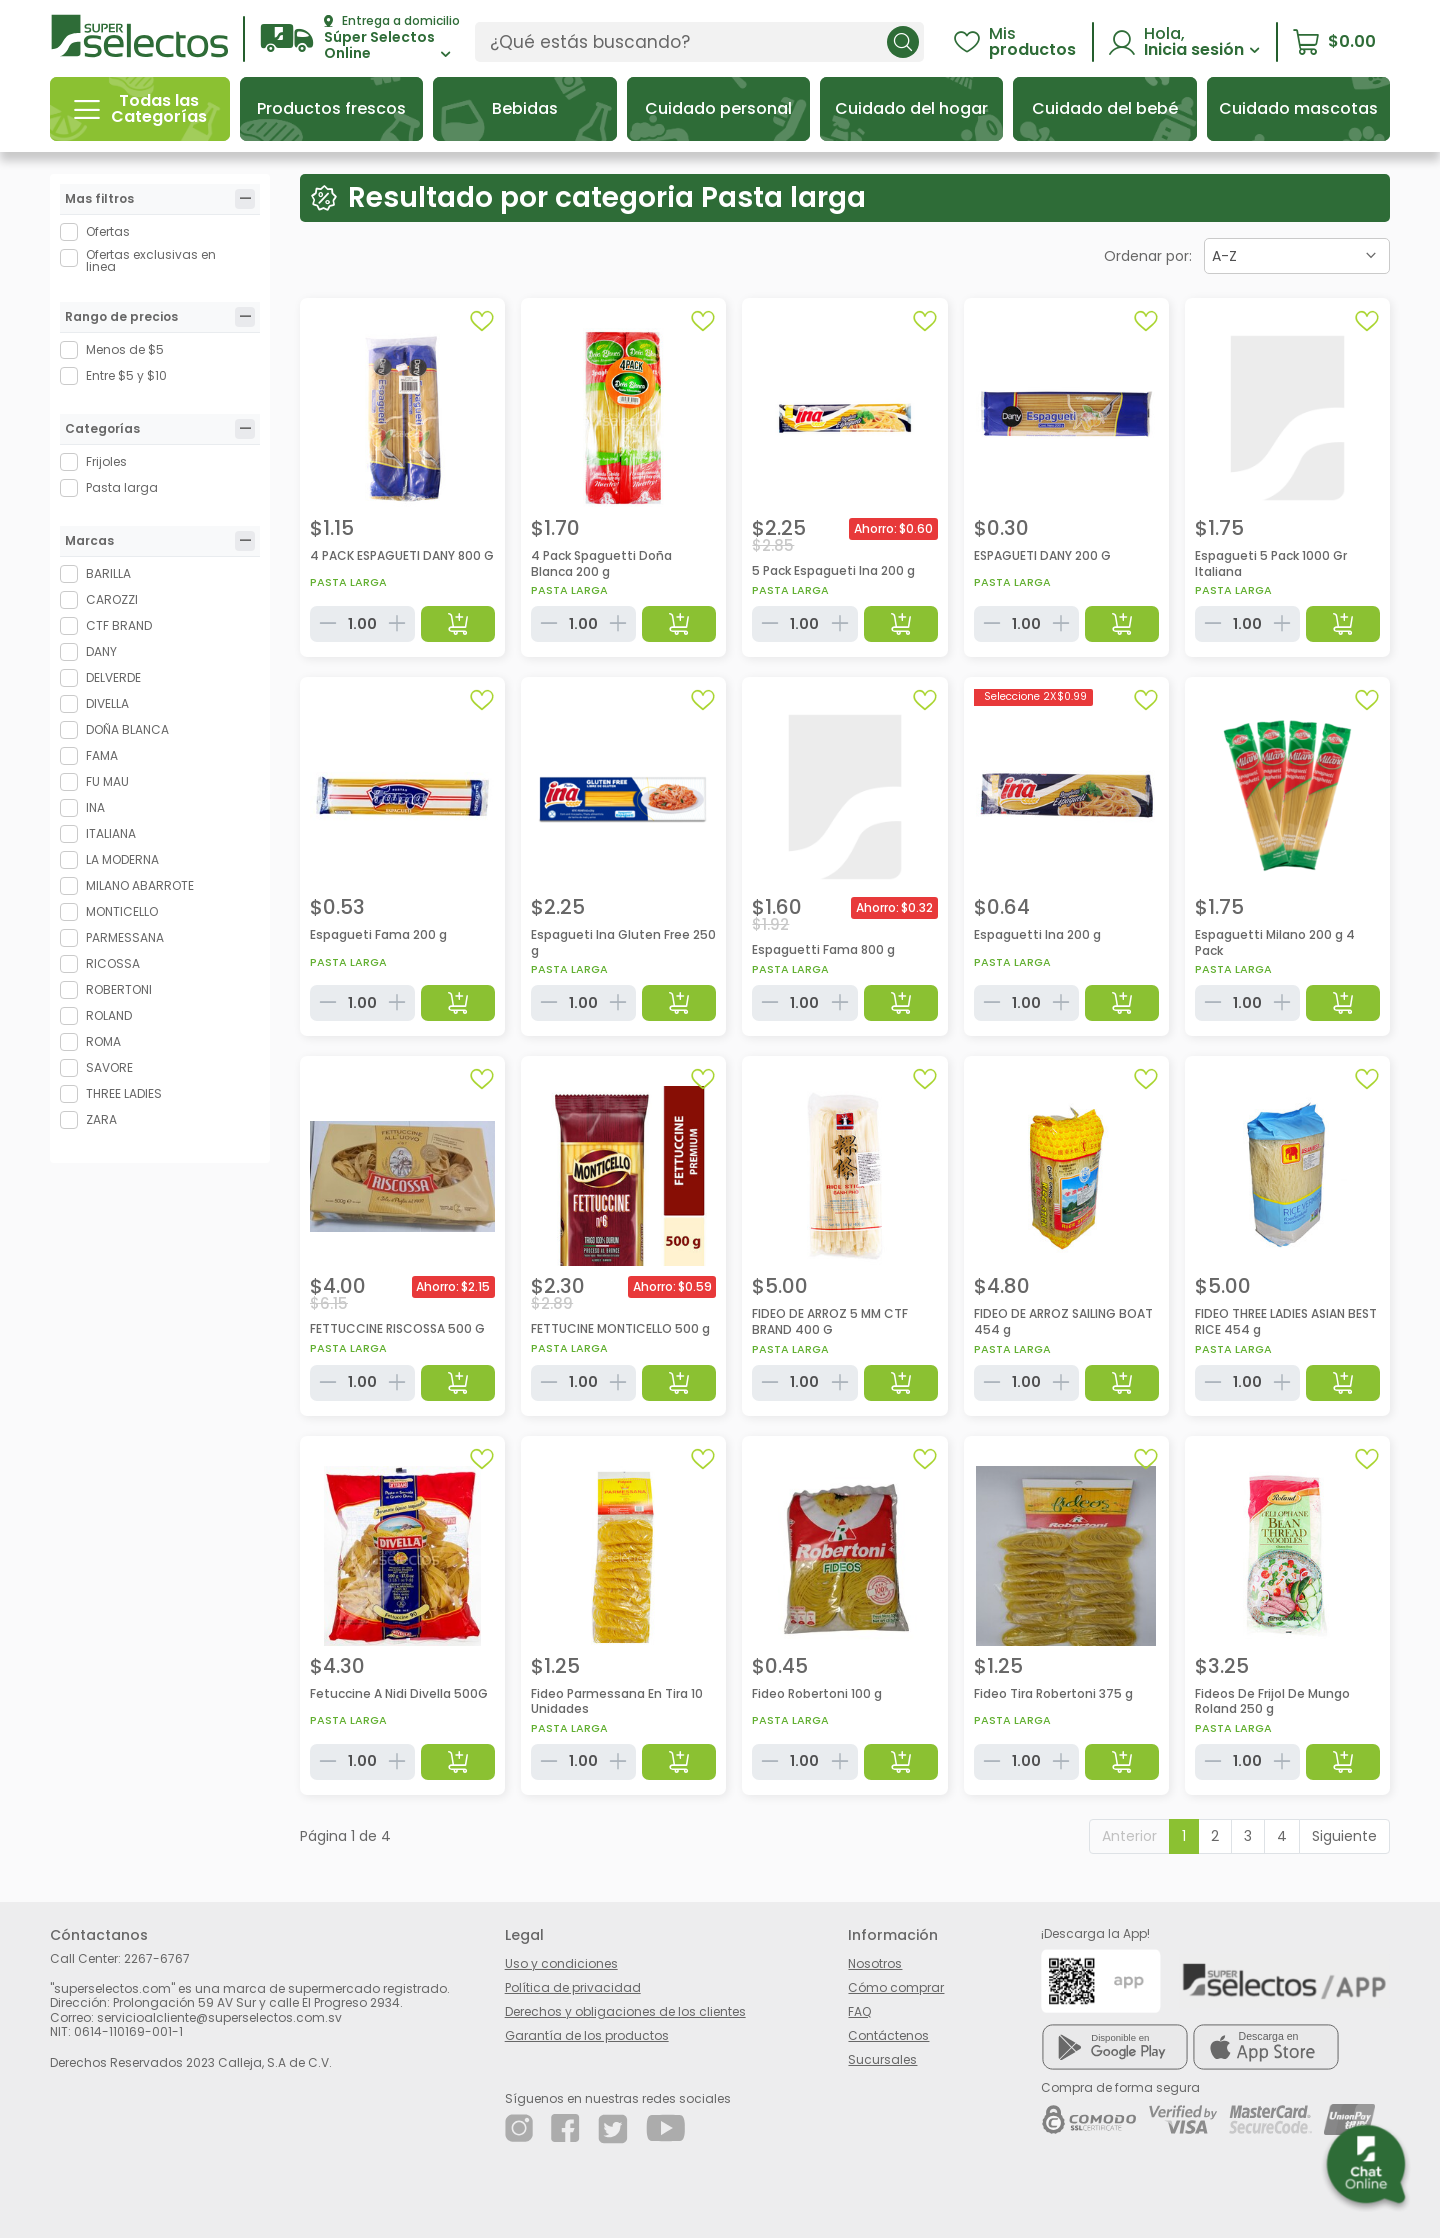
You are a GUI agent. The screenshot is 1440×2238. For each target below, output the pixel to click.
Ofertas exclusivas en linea (151, 261)
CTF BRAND (119, 625)
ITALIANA (111, 833)
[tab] (245, 199)
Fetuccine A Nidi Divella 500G (399, 1693)
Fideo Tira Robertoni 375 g (1053, 1693)
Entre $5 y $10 (126, 375)
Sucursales (882, 2059)
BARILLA (108, 573)
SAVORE (109, 1067)
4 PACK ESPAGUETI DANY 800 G (402, 555)
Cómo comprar (896, 1987)
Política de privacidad (573, 1987)
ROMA (103, 1041)
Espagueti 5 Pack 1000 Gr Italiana (1271, 563)
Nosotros (875, 1963)
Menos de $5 (125, 349)
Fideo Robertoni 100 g (817, 1693)
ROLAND (109, 1015)
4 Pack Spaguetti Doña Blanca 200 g (601, 563)
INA (95, 807)
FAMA (102, 755)
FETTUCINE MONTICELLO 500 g (620, 1328)
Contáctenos (888, 2035)
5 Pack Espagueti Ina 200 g (833, 570)
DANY (101, 651)
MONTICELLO (122, 911)
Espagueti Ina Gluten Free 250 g (623, 942)
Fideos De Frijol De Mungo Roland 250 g (1272, 1701)
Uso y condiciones (561, 1963)
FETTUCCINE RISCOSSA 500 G (397, 1328)
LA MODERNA (122, 859)
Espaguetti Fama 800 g (823, 949)
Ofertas (108, 231)
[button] (360, 38)
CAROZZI (112, 599)
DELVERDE (113, 677)
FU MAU (107, 781)
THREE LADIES (124, 1093)
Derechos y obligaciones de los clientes (625, 2011)
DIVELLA (107, 703)
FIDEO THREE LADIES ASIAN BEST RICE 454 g (1286, 1321)
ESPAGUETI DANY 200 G (1042, 555)
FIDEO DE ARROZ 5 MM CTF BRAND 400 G (830, 1321)
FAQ (859, 2011)
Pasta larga (122, 487)
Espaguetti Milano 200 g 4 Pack (1275, 942)
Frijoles (106, 461)
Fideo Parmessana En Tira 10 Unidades (617, 1701)
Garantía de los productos (587, 2035)
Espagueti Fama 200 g (378, 934)
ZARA (101, 1119)
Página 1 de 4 (345, 1836)
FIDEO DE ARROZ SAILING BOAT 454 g (1063, 1321)
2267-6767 (157, 1958)
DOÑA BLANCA (127, 729)
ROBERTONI (119, 989)
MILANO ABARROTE (140, 885)
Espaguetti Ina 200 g (1037, 934)
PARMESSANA (125, 937)
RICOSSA (113, 963)
